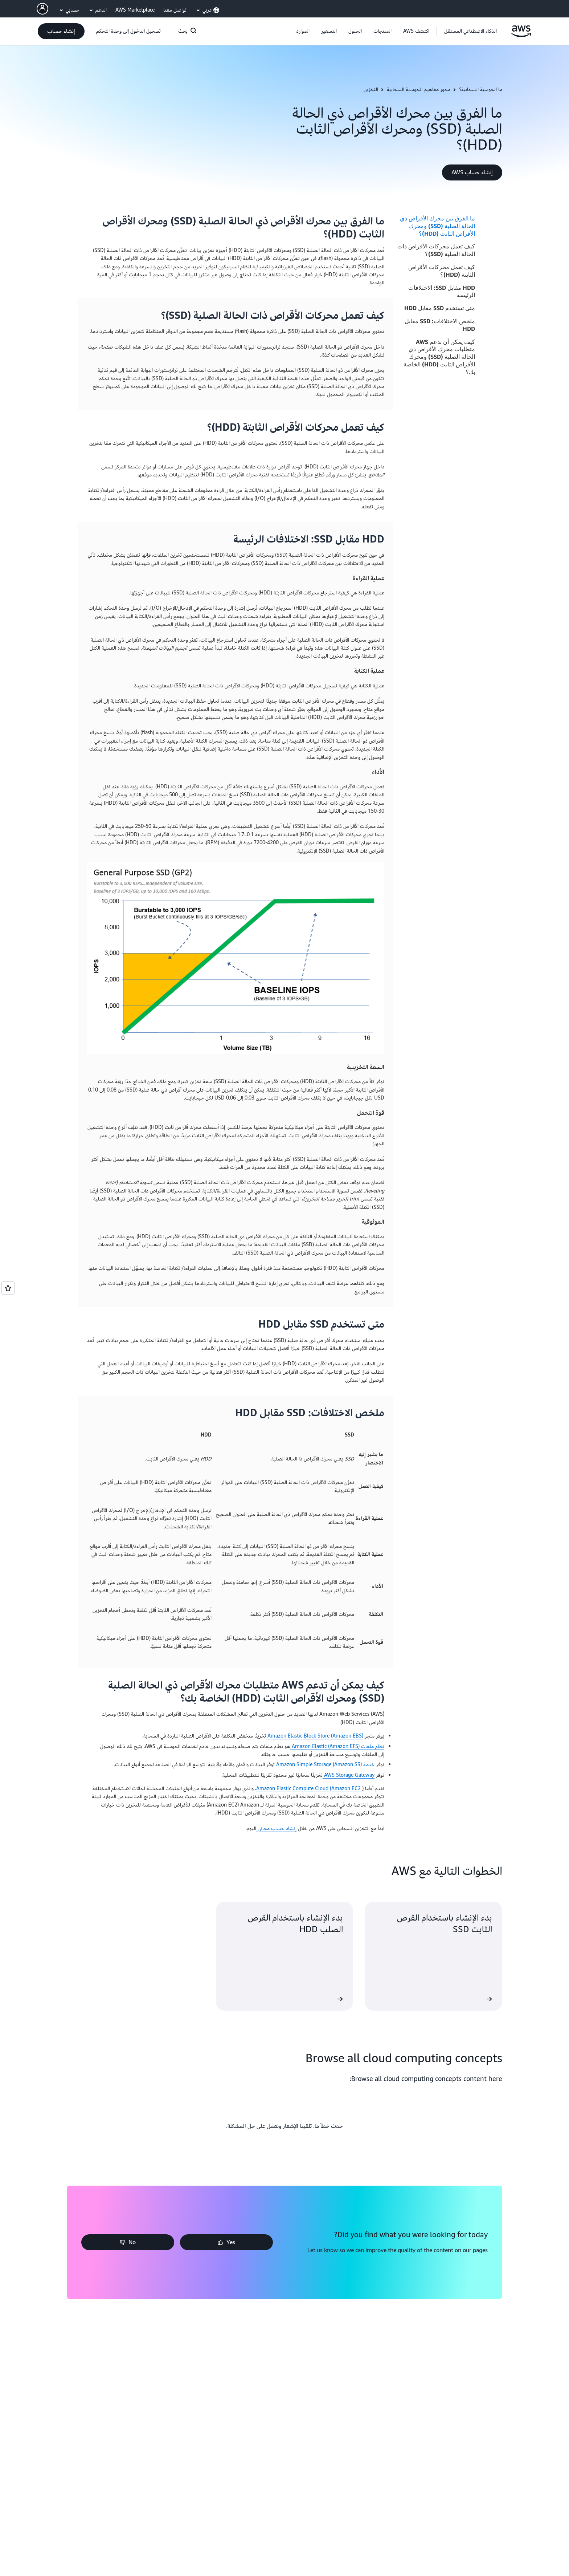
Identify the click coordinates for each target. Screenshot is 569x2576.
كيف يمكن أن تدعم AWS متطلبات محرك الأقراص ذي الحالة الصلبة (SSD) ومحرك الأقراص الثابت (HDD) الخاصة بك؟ (439, 356)
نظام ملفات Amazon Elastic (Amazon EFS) (337, 1746)
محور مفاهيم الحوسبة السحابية (418, 89)
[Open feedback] (8, 1288)
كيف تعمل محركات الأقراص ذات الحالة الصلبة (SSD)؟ (436, 250)
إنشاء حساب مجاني (276, 1828)
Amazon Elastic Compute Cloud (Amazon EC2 (309, 1788)
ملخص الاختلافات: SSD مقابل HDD (440, 324)
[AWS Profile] (42, 9)
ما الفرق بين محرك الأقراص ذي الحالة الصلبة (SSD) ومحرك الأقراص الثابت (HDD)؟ (437, 226)
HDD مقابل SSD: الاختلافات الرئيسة (441, 291)
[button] (416, 31)
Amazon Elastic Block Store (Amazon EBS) (314, 1736)
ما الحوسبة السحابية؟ (480, 89)
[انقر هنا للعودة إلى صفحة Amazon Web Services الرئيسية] (521, 35)
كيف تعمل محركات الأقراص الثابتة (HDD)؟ (441, 270)
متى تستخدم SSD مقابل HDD (439, 308)
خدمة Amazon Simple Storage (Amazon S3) (324, 1764)
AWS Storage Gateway (348, 1775)
